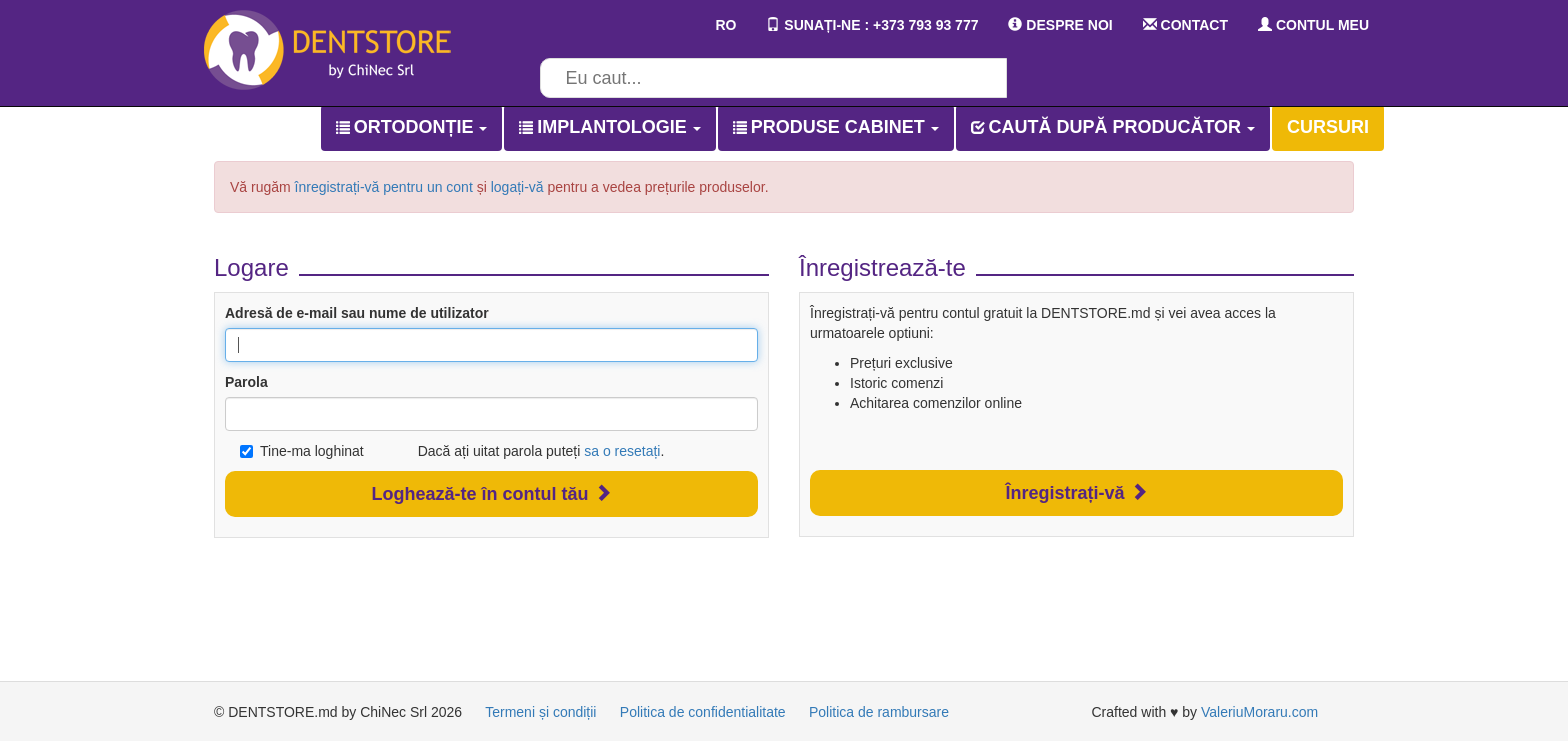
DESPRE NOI (1060, 25)
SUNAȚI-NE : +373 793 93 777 (872, 25)
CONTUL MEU (1313, 25)
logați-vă (517, 187)
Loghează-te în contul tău (491, 493)
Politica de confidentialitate (703, 712)
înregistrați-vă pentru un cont (384, 187)
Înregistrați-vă (1076, 492)
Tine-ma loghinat (302, 451)
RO (712, 25)
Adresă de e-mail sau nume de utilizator (357, 313)
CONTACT (1185, 25)
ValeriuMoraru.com (1259, 712)
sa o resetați (622, 451)
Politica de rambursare (879, 712)
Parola (246, 382)
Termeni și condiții (540, 712)
